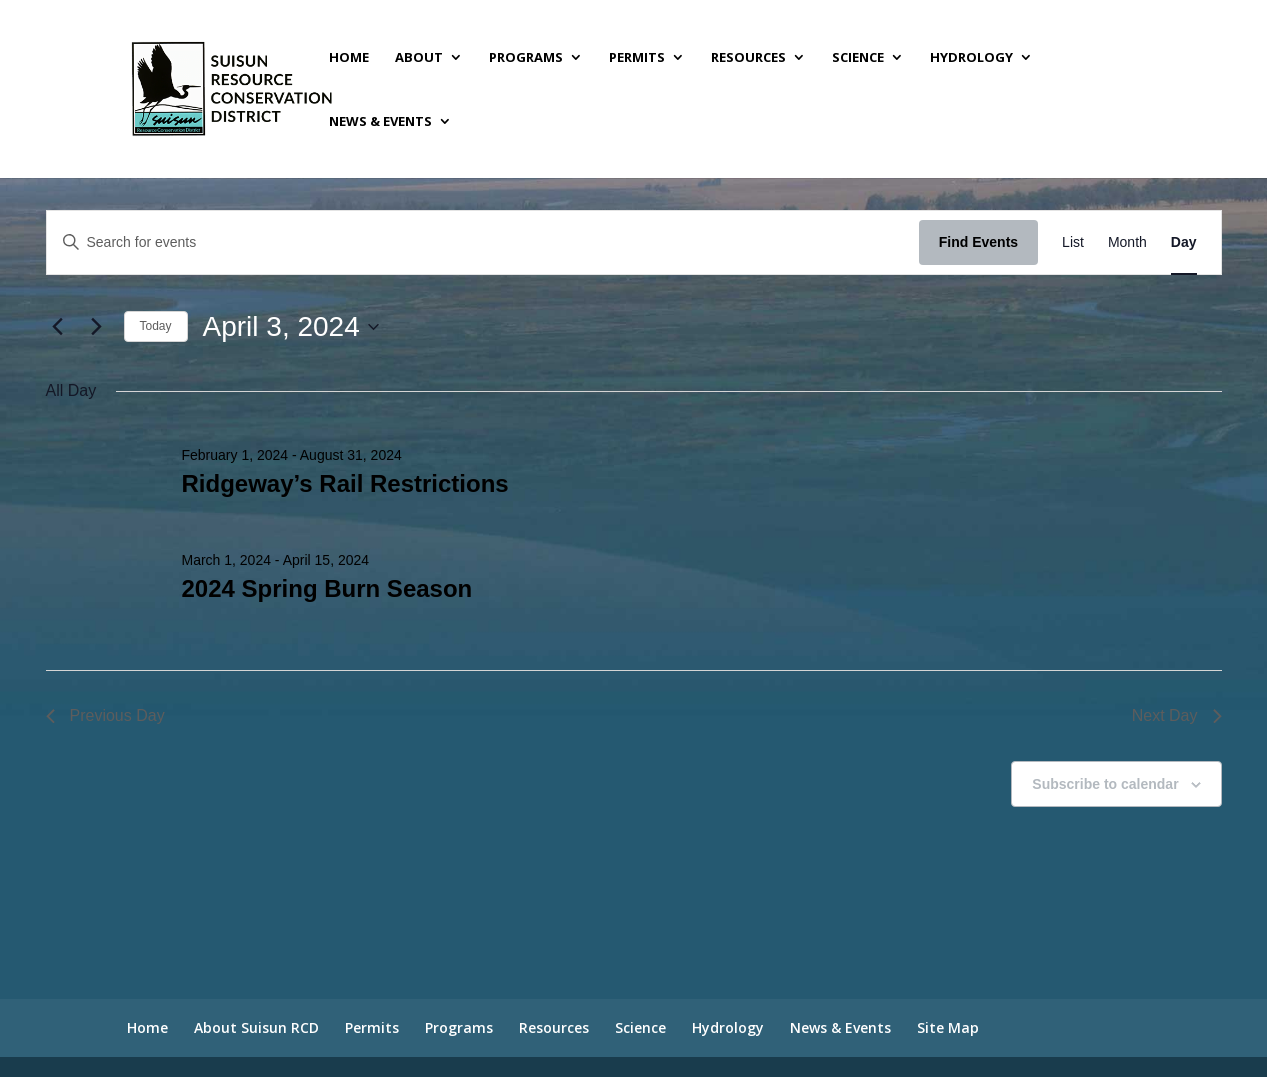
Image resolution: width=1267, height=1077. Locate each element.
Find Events (978, 242)
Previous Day (105, 715)
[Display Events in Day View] (1184, 242)
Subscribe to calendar (1105, 784)
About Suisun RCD (256, 1027)
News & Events (380, 122)
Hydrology (971, 58)
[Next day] (97, 327)
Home (349, 58)
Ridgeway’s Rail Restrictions (344, 483)
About (419, 58)
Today (156, 326)
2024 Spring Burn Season (326, 588)
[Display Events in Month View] (1127, 242)
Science (858, 58)
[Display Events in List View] (1073, 242)
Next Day (1177, 715)
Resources (748, 58)
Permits (637, 58)
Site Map (948, 1027)
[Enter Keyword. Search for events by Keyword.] (483, 242)
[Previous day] (58, 327)
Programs (526, 58)
